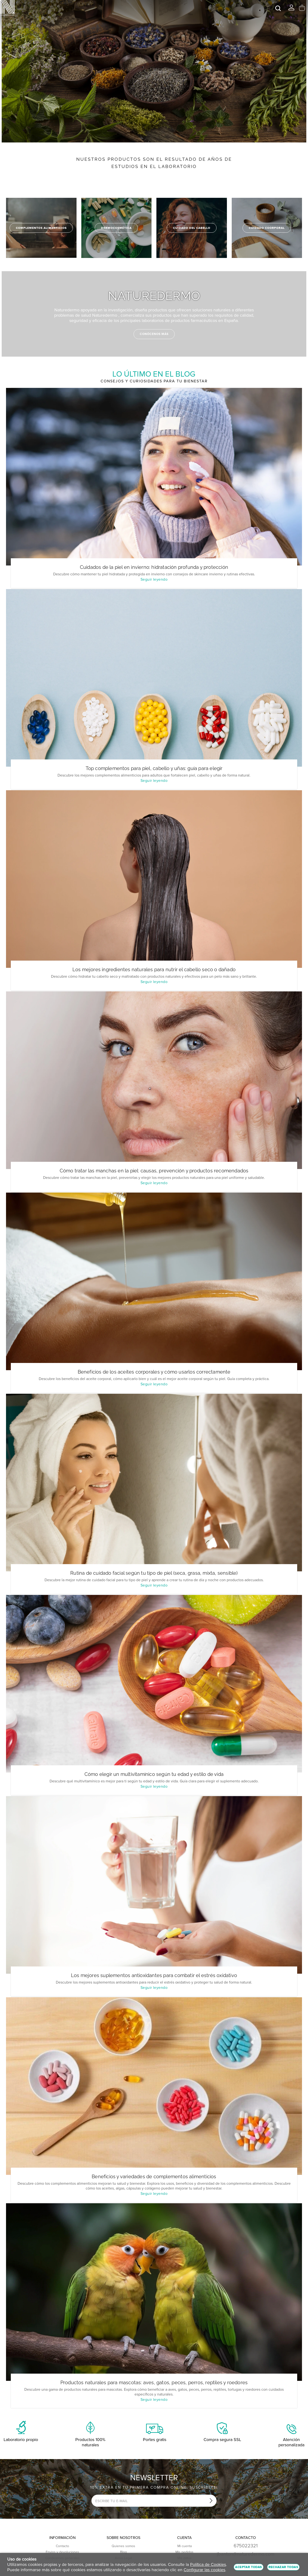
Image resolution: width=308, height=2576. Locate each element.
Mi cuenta (184, 2546)
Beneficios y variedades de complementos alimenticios (154, 2176)
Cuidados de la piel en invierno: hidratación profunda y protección (154, 567)
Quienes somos (123, 2546)
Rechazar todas (283, 2567)
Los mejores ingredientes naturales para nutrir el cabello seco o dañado (154, 969)
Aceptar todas (248, 2567)
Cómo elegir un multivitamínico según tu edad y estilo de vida (154, 1774)
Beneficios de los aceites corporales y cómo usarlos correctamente (154, 1372)
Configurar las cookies (204, 2569)
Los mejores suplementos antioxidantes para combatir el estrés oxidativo (154, 1975)
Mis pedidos (184, 2552)
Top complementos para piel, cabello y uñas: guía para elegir (154, 768)
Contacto (62, 2546)
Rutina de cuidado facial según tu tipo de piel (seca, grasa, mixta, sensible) (153, 1573)
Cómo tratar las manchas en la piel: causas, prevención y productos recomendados (154, 1171)
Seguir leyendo (154, 579)
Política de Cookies (208, 2564)
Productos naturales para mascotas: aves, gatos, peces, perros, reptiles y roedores (154, 2382)
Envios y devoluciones (62, 2552)
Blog (123, 2552)
